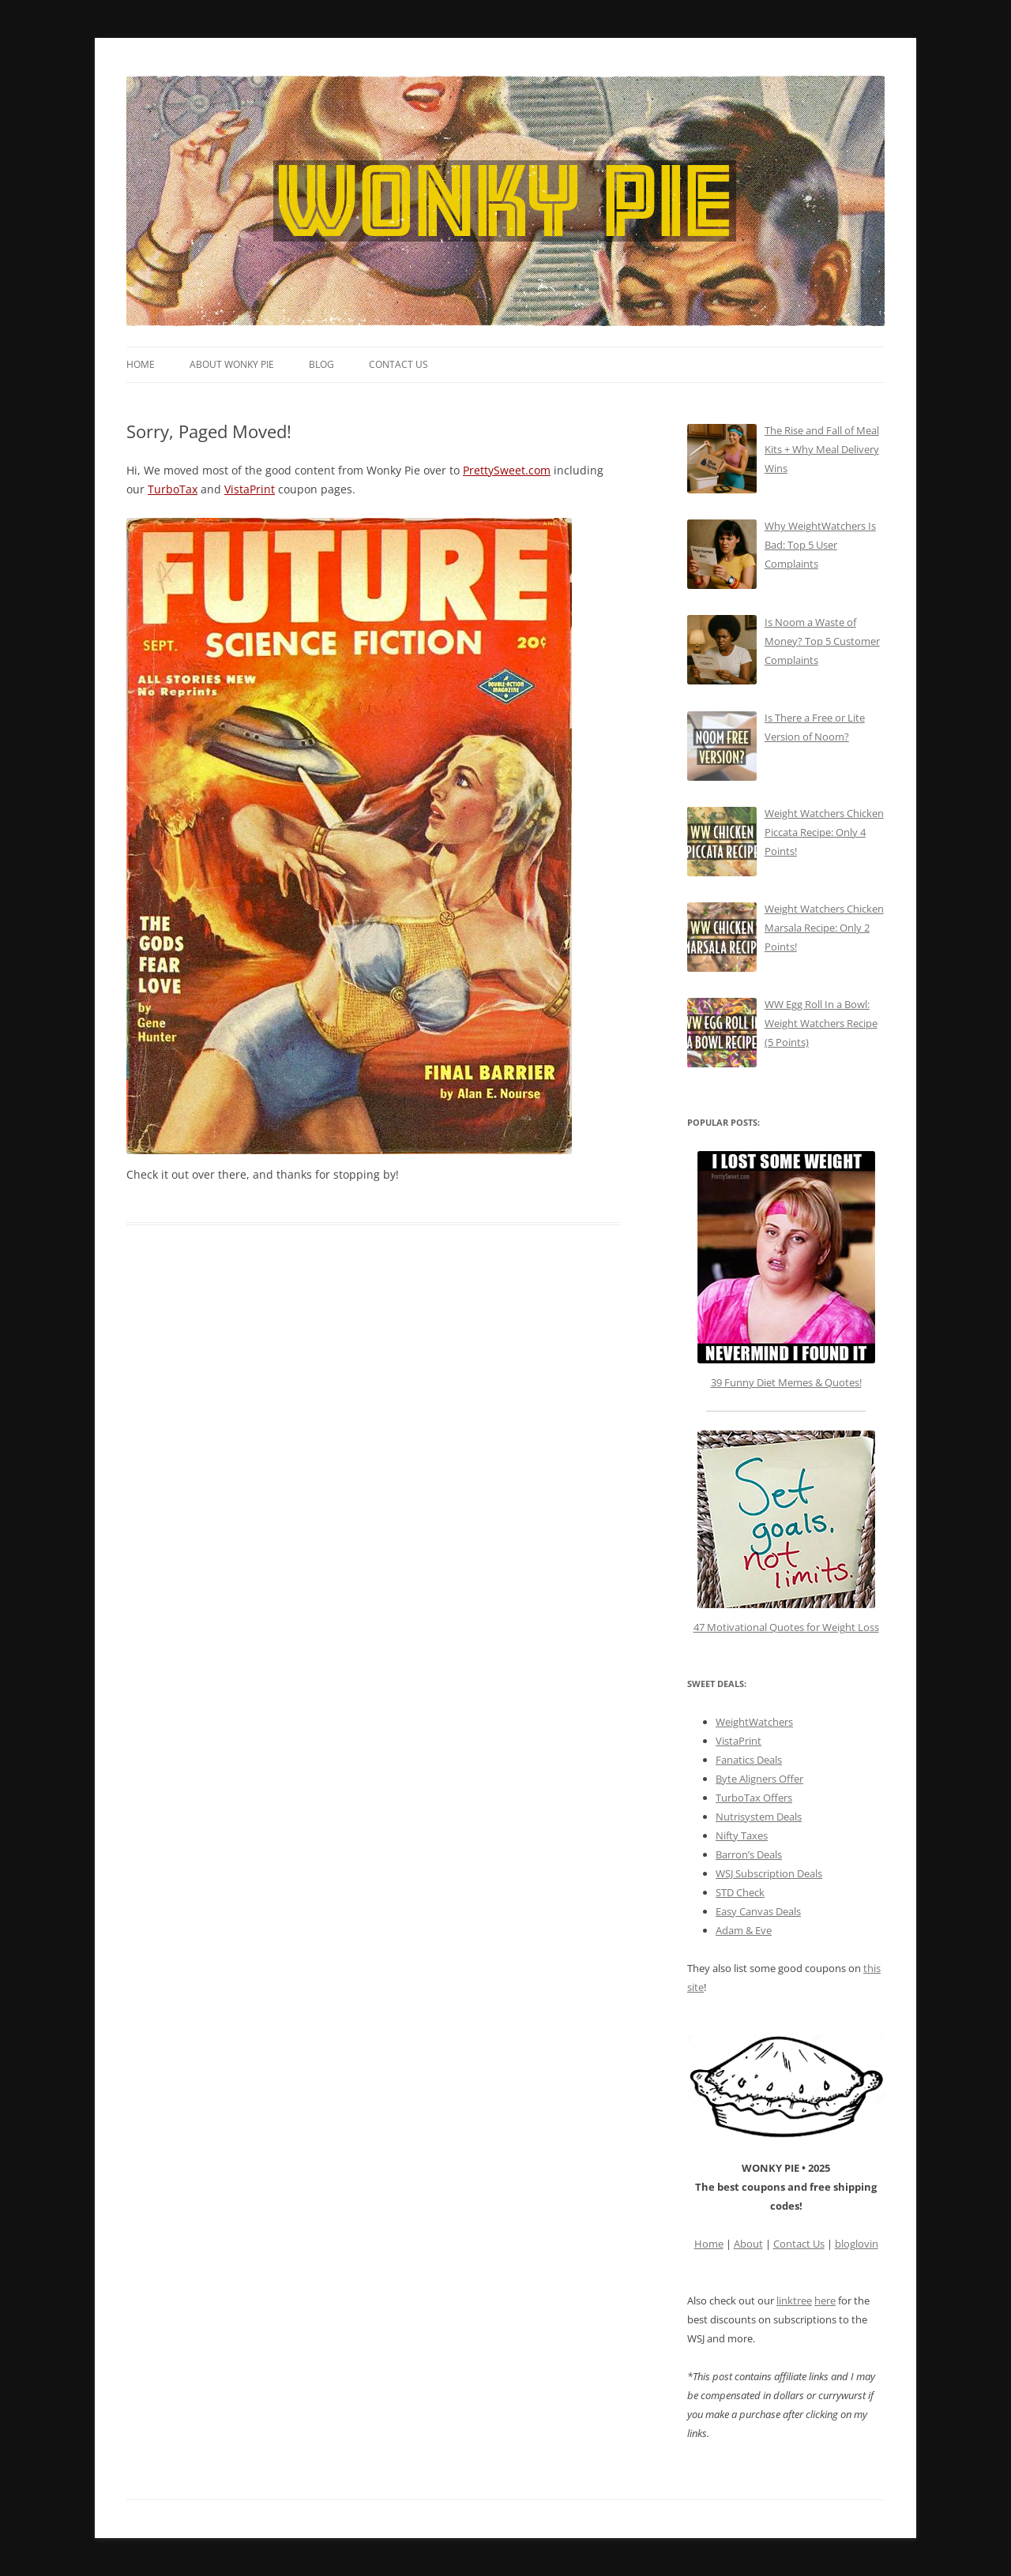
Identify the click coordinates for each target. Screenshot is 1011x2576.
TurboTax (172, 489)
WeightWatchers (754, 1722)
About (748, 2244)
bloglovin (856, 2244)
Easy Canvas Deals (758, 1911)
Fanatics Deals (749, 1760)
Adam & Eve (744, 1930)
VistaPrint (249, 489)
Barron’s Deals (749, 1854)
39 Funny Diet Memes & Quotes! (786, 1382)
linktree (794, 2300)
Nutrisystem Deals (759, 1816)
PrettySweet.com (507, 470)
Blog (321, 364)
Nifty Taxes (742, 1835)
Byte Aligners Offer (759, 1779)
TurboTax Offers (754, 1797)
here (825, 2300)
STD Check (740, 1892)
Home (140, 364)
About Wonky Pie (232, 364)
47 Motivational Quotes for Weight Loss (786, 1532)
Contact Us (398, 364)
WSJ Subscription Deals (769, 1873)
